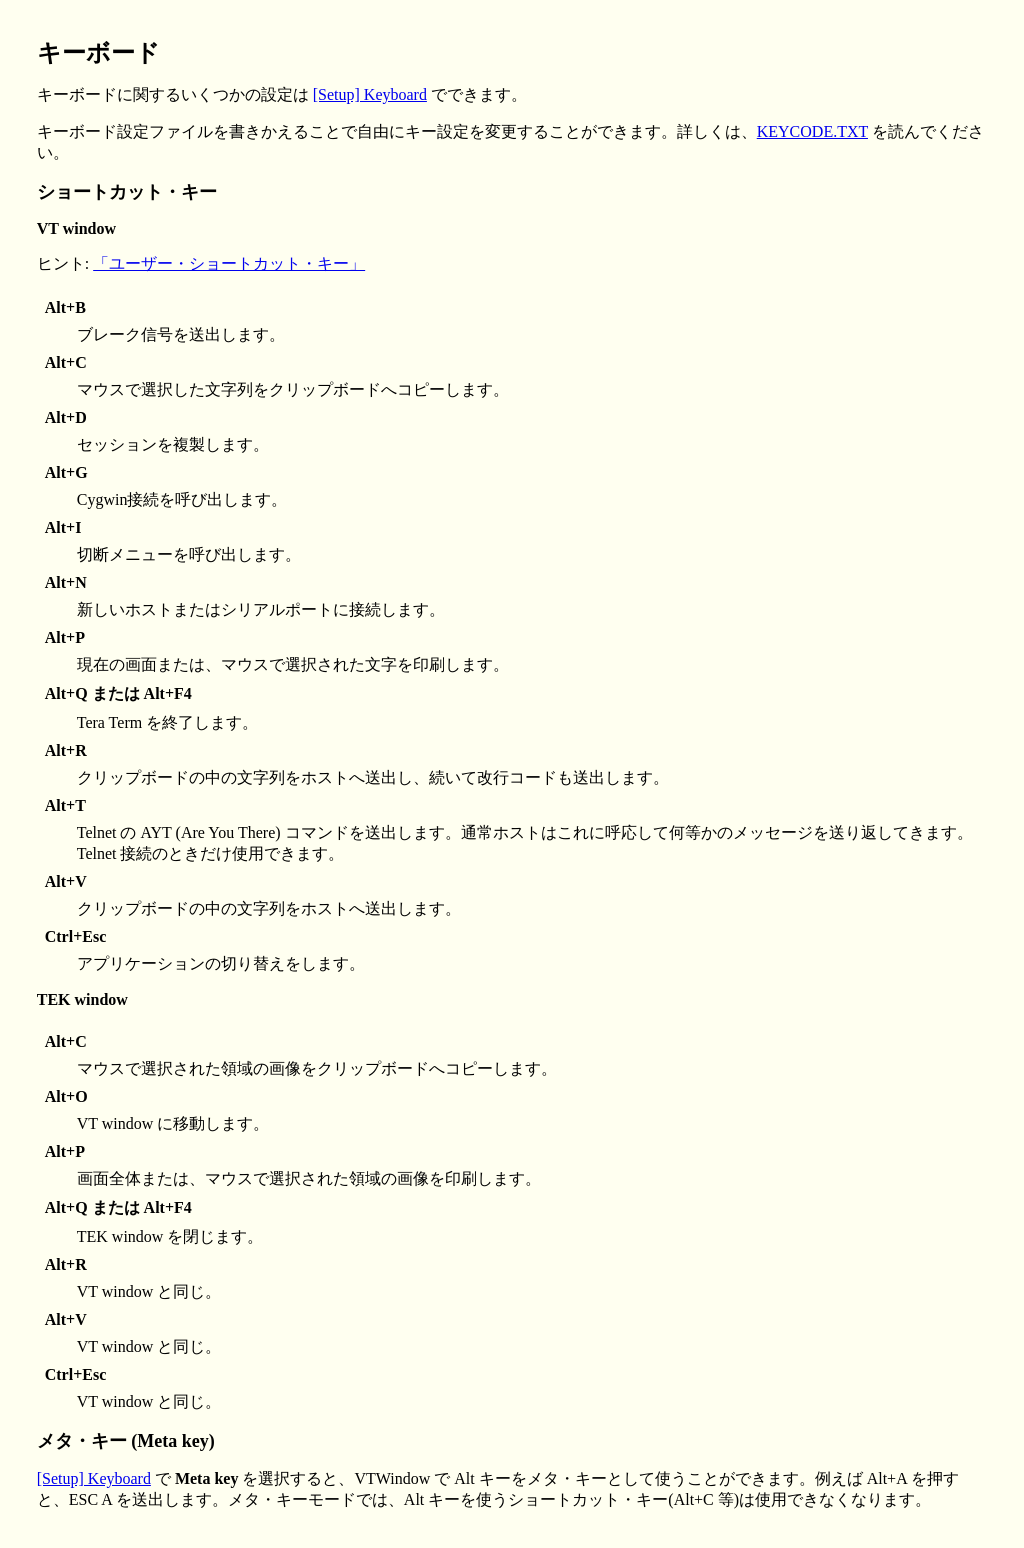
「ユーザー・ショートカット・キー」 (229, 263)
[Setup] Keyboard (370, 94)
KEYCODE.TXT (812, 131)
